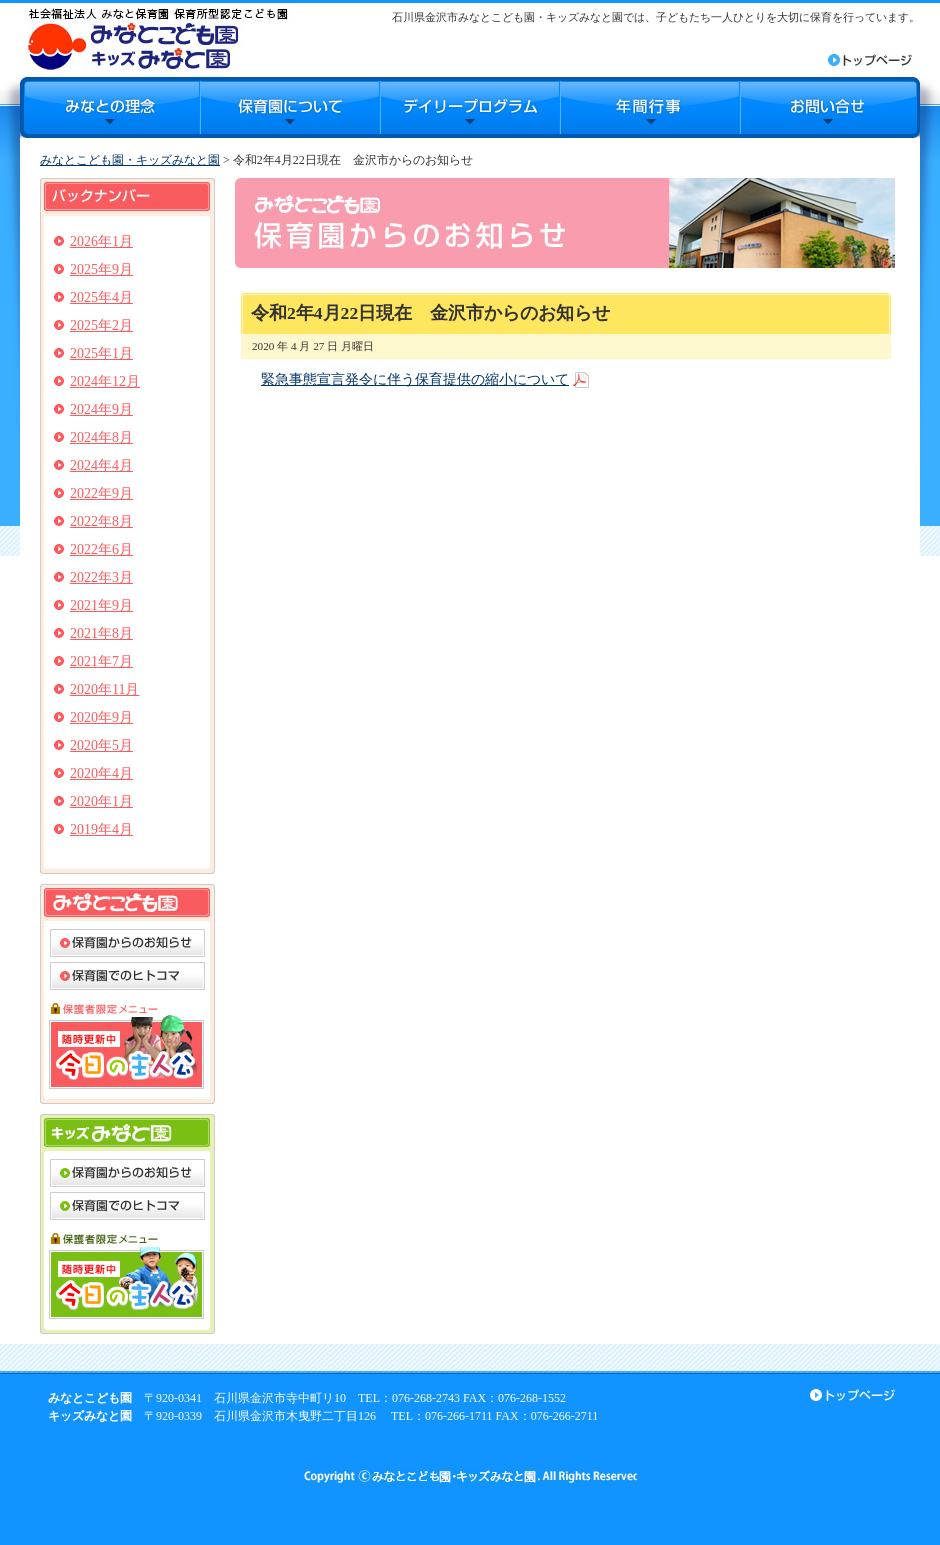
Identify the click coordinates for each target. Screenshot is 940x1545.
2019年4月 (101, 829)
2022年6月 (101, 549)
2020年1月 (101, 801)
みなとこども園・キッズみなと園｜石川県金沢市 (157, 38)
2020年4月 (101, 773)
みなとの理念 (110, 107)
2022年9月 (101, 493)
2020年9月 (101, 717)
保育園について (290, 107)
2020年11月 (104, 689)
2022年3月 (101, 577)
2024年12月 (105, 381)
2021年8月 (101, 633)
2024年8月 (101, 437)
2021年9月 (101, 605)
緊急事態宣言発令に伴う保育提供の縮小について (415, 379)
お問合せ (830, 107)
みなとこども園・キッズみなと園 (130, 160)
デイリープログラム (470, 107)
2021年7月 (101, 661)
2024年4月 (101, 465)
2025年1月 (101, 353)
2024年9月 (101, 409)
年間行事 (650, 107)
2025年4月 (101, 297)
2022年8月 (101, 521)
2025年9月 (101, 269)
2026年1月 (101, 241)
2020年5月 (101, 745)
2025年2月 (101, 325)
